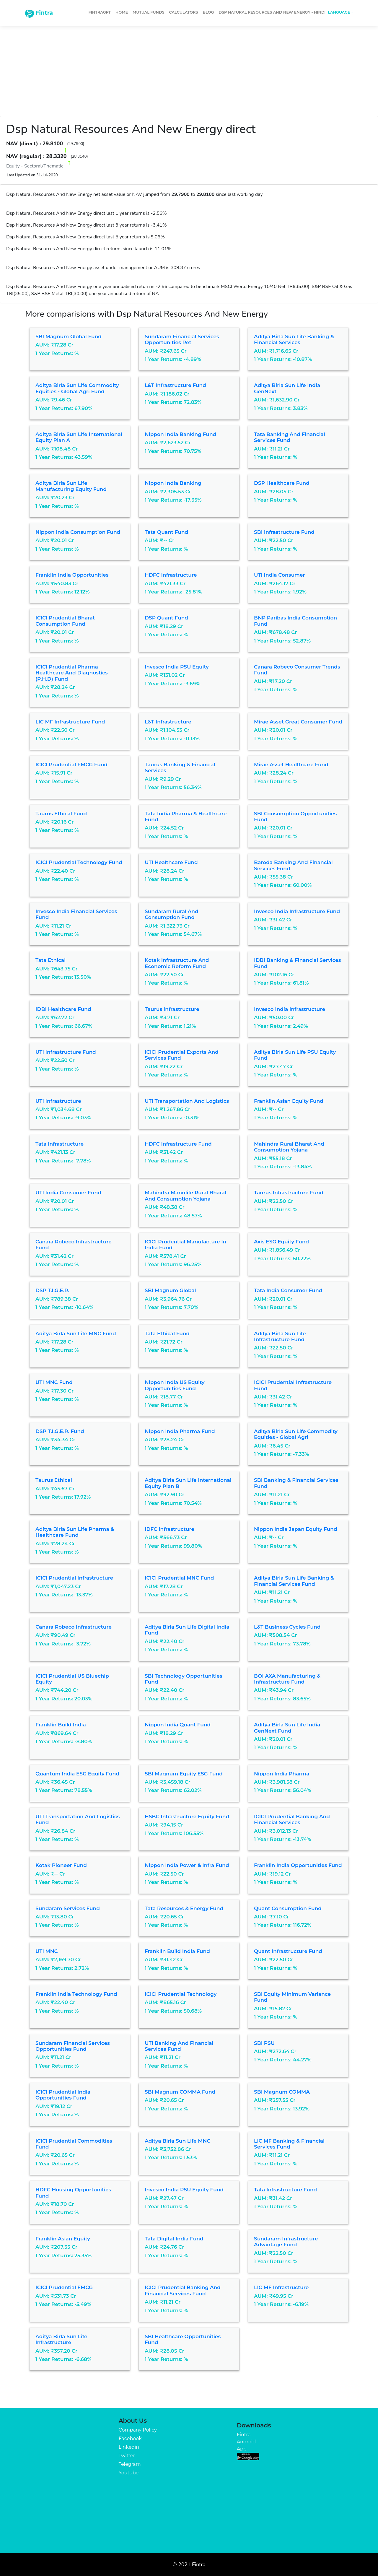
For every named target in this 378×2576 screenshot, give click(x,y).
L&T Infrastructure (168, 722)
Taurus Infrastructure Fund (288, 1193)
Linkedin (129, 2447)
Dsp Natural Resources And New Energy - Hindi (272, 12)
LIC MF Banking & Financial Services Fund (289, 2144)
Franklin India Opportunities (71, 575)
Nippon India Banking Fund (180, 434)
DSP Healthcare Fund (281, 483)
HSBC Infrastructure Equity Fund (187, 1816)
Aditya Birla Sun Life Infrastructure (61, 2339)
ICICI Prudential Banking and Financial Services (292, 1819)
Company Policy (138, 2430)
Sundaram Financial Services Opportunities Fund (72, 2046)
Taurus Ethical (53, 1480)
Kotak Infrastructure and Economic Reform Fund (177, 963)
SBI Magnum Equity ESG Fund (184, 1774)
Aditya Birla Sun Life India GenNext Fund (287, 1727)
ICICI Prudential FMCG (64, 2287)
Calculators (183, 12)
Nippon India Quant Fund (178, 1725)
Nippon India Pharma (281, 1774)
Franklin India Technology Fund (76, 1994)
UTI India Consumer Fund (68, 1193)
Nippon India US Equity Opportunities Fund (175, 1385)
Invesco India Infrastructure (289, 1009)
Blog (208, 12)
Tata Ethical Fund (167, 1333)
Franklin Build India (60, 1725)
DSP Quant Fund (166, 618)
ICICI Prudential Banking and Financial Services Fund (183, 2290)
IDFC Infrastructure (169, 1529)
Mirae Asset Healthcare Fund (291, 764)
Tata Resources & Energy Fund (184, 1908)
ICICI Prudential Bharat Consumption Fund (65, 621)
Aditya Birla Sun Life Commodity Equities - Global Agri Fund (77, 388)
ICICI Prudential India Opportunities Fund (62, 2095)
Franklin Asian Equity (62, 2239)
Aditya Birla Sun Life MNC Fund (75, 1333)
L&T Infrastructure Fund (175, 385)
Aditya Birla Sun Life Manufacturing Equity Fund (71, 486)
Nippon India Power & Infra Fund (187, 1865)
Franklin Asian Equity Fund (288, 1101)
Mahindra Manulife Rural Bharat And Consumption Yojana (186, 1195)
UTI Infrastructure (58, 1101)
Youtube (129, 2473)
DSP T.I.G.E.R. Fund (59, 1431)
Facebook (130, 2438)
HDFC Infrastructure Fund (178, 1144)
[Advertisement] (189, 68)
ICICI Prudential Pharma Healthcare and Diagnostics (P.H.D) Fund (71, 673)
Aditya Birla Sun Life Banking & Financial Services (294, 339)
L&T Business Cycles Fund (287, 1627)
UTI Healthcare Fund (171, 862)
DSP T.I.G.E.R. (52, 1290)
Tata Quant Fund (166, 532)
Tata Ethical (50, 960)
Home (121, 12)
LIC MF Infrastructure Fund (70, 722)
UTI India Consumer (279, 575)
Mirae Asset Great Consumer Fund (298, 722)
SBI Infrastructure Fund (284, 532)
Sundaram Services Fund (67, 1908)
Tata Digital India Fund (174, 2239)
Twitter (127, 2455)
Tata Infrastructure (59, 1144)
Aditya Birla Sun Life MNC (177, 2141)
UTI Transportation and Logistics (187, 1101)
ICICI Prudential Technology (181, 1994)
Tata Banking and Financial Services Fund (289, 437)
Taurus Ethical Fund (61, 814)
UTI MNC (46, 1951)
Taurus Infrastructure (172, 1009)
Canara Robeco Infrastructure (73, 1627)
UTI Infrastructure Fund (65, 1052)
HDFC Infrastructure (171, 575)
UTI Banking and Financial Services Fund (179, 2046)
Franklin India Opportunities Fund (298, 1865)
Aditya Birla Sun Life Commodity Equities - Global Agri (296, 1434)
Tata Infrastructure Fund (285, 2190)
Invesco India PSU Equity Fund (184, 2190)
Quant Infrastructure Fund (288, 1951)
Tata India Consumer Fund (288, 1290)
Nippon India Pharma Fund (180, 1431)
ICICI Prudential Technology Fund (78, 862)
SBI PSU (264, 2043)
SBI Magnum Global (170, 1290)
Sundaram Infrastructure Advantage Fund (286, 2242)
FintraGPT (100, 12)
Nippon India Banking (173, 483)
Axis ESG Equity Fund (281, 1242)
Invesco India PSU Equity (177, 667)
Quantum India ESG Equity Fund (77, 1774)
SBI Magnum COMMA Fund (180, 2092)
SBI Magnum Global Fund (68, 336)
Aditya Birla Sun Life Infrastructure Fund (280, 1336)
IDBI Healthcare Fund (63, 1009)
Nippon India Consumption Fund (77, 532)
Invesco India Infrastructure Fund (297, 911)
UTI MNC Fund (54, 1382)
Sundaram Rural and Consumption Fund (171, 914)
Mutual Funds (148, 12)
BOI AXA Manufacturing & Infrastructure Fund (287, 1679)
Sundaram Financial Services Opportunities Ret (182, 339)
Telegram (130, 2464)
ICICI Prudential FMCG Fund (71, 764)
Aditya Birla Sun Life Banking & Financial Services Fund (294, 1581)
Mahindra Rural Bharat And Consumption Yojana (289, 1147)
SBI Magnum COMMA (282, 2092)
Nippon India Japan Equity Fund (295, 1529)
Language (339, 12)
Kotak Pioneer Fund (61, 1865)
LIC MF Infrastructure (281, 2287)
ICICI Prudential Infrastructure (74, 1578)
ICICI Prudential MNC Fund (179, 1578)
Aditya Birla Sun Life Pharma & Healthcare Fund (74, 1532)
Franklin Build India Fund (177, 1951)
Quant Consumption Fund (288, 1908)
